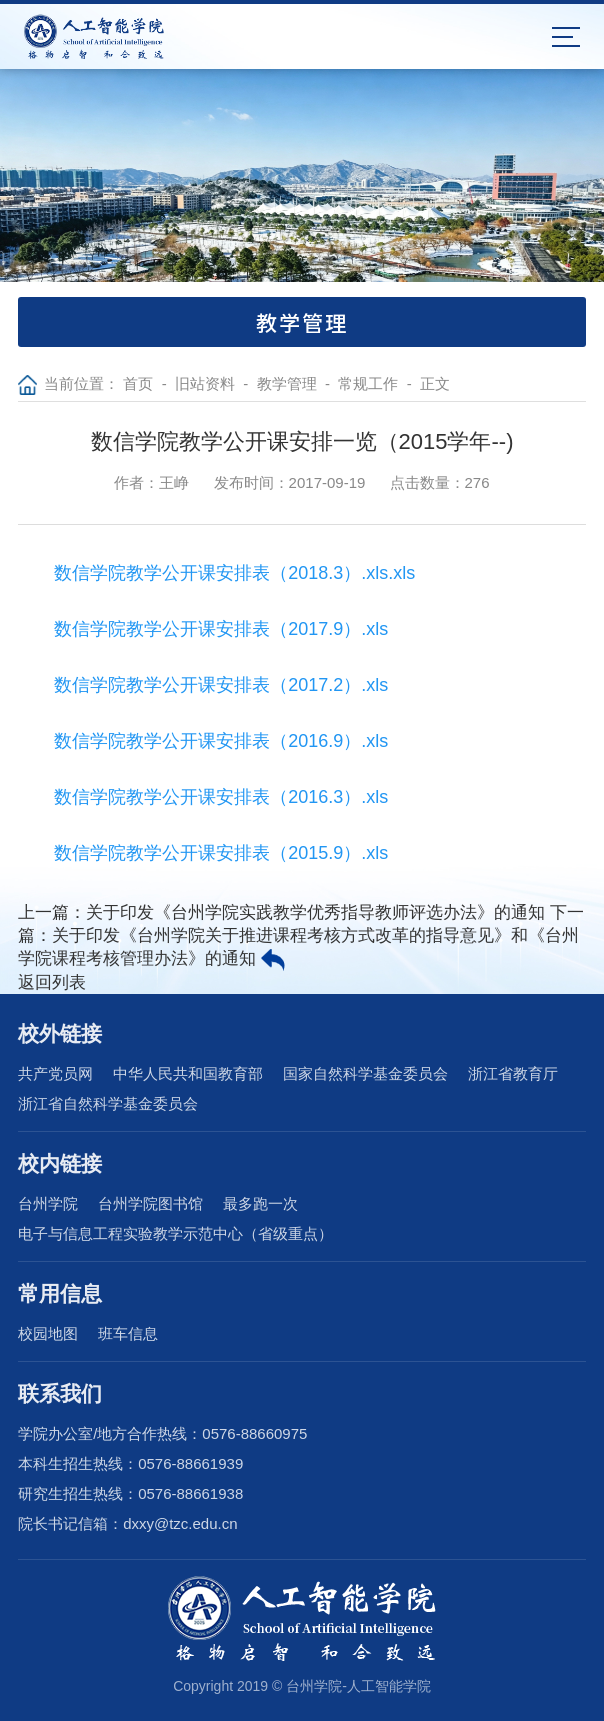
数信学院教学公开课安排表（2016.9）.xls (221, 741)
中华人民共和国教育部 (188, 1073)
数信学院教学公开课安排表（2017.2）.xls (221, 685)
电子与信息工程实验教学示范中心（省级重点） (175, 1233)
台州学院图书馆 (150, 1203)
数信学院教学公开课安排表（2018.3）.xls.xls (234, 573)
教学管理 (287, 383)
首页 (138, 383)
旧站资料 (205, 383)
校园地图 (48, 1333)
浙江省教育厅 (513, 1073)
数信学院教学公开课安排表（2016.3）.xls (221, 797)
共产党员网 (55, 1073)
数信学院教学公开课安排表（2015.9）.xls (221, 853)
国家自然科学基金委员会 (365, 1073)
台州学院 (48, 1203)
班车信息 (128, 1333)
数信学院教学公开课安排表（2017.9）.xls (221, 629)
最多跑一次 (260, 1203)
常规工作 (368, 383)
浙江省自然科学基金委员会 (108, 1103)
